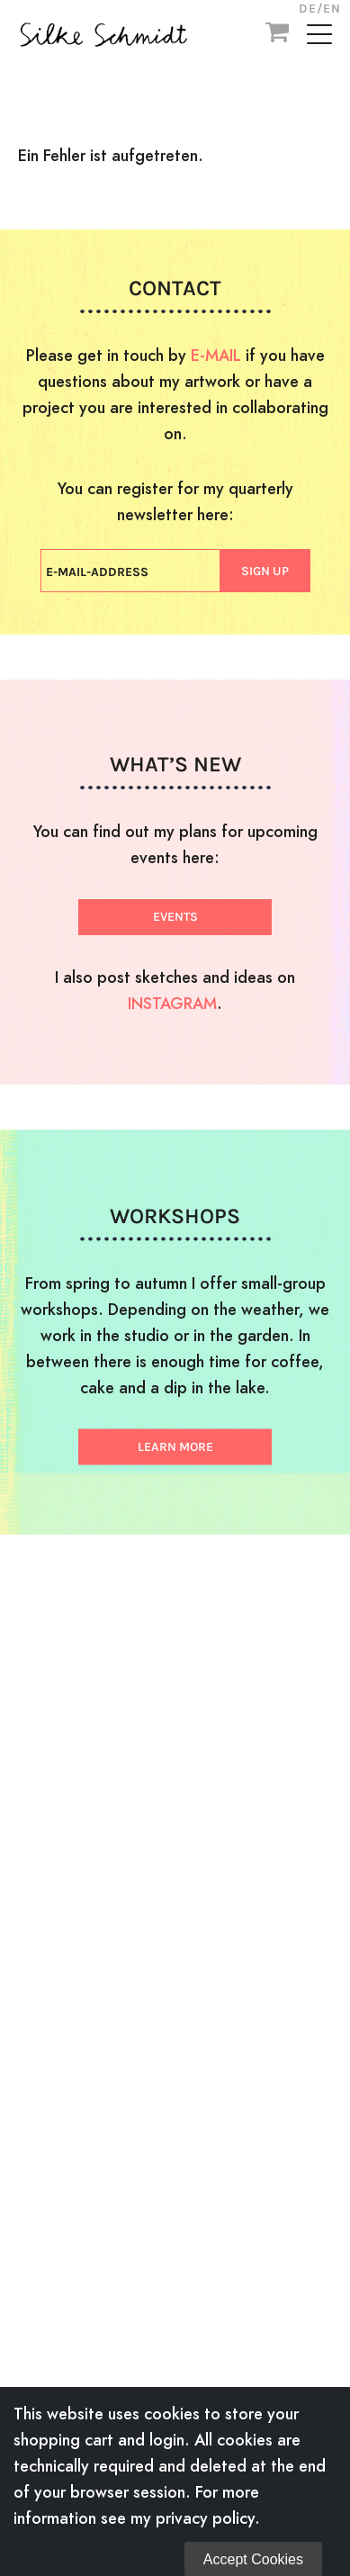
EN (332, 8)
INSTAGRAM (172, 1003)
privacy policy (205, 2518)
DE (308, 8)
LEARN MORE (175, 1447)
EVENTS (175, 916)
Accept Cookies (253, 2559)
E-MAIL (216, 355)
